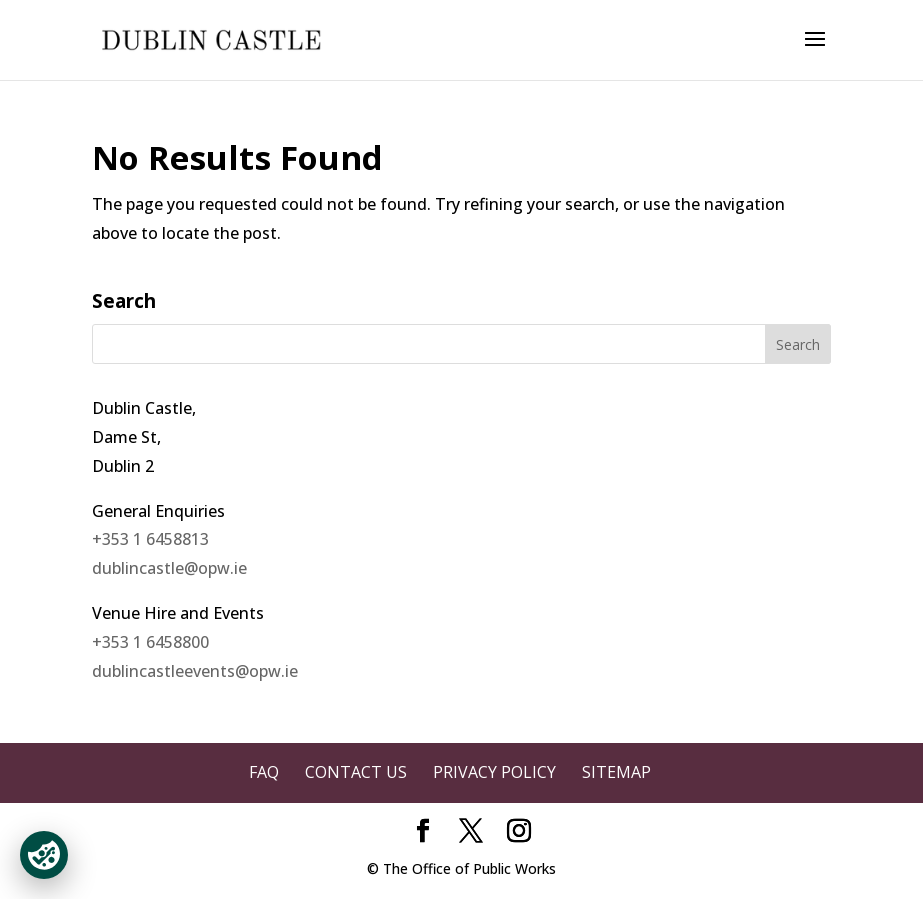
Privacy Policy (494, 772)
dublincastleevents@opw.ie (195, 671)
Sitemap (616, 772)
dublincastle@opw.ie (169, 568)
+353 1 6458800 (150, 642)
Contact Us (356, 772)
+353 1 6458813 (150, 539)
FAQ (264, 772)
